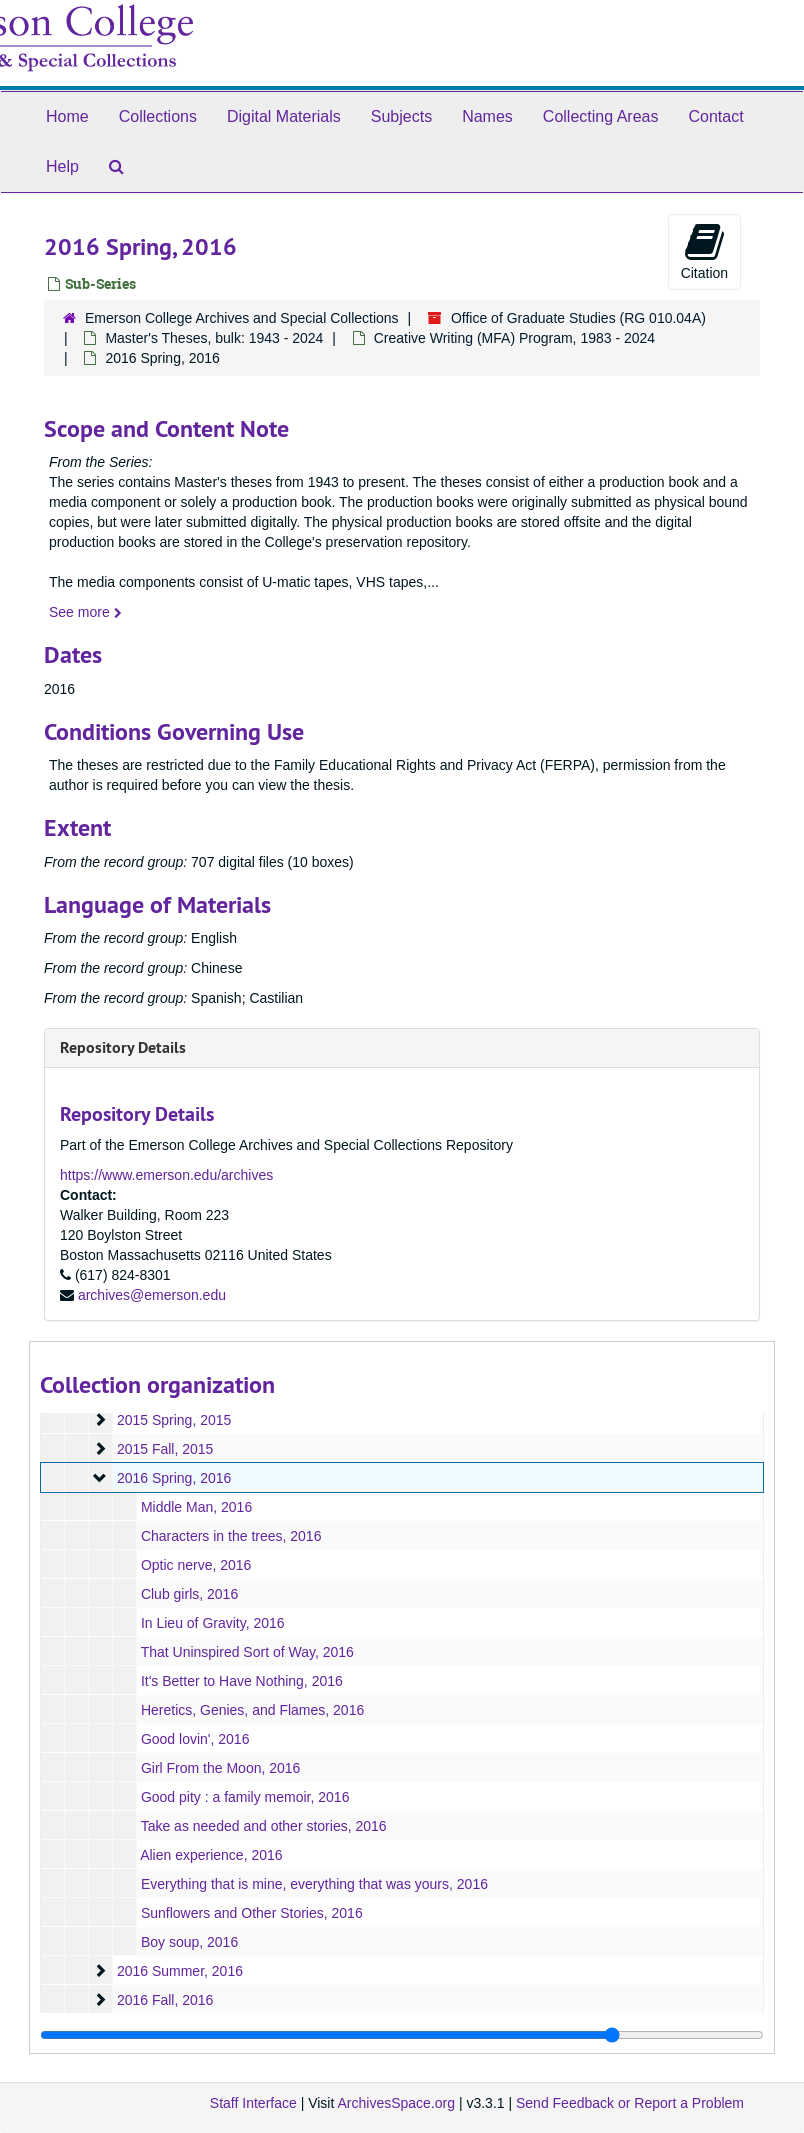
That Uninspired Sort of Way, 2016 (247, 1652)
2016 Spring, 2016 (174, 1478)
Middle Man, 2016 (196, 1507)
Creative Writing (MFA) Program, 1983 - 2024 (514, 338)
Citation (704, 251)
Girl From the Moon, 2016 (221, 1768)
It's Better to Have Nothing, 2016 (242, 1681)
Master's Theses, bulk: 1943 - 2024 (214, 338)
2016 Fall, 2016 (165, 2000)
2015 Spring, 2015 (174, 1420)
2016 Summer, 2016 (180, 1971)
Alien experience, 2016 (211, 1855)
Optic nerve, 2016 (196, 1565)
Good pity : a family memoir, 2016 (245, 1797)
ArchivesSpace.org (396, 2103)
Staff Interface (253, 2103)
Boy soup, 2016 (189, 1942)
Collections (158, 116)
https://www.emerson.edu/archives (166, 1175)
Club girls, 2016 (189, 1594)
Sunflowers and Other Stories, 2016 (252, 1913)
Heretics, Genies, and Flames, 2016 (252, 1710)
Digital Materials (284, 116)
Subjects (401, 116)
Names (487, 116)
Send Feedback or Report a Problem (630, 2103)
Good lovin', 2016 (195, 1739)
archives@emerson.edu (152, 1295)
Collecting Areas (601, 116)
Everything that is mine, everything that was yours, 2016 (314, 1884)
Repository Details (123, 1047)
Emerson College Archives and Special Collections (242, 318)
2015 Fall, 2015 (165, 1449)
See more (85, 612)
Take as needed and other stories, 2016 (264, 1826)
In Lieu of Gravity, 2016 (213, 1623)
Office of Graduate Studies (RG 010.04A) (578, 318)
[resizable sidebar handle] (402, 2035)
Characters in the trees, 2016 (231, 1536)
